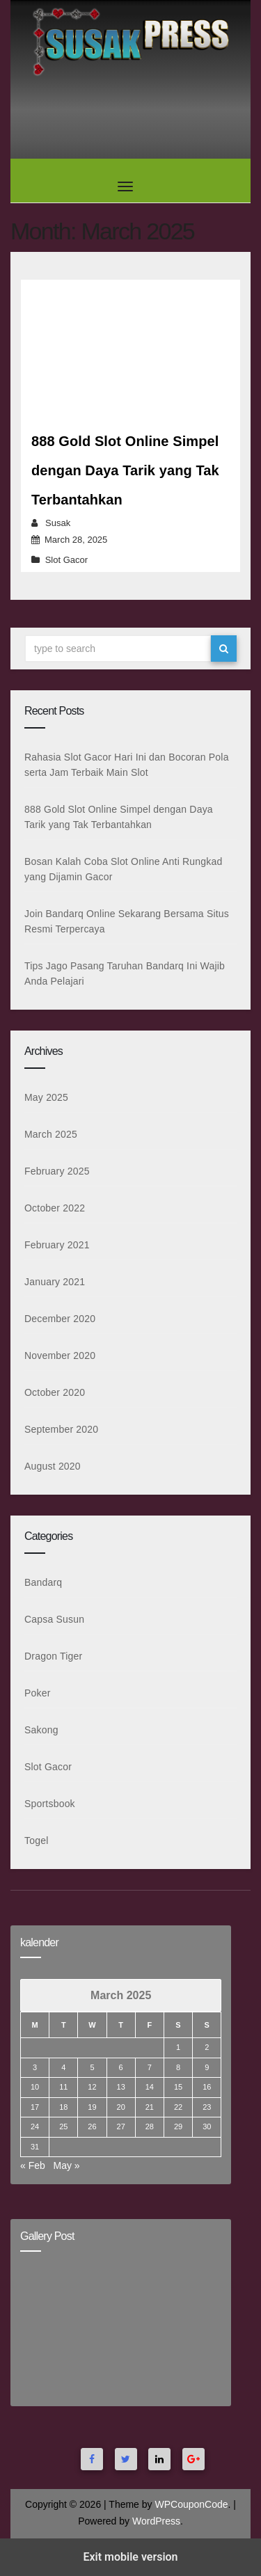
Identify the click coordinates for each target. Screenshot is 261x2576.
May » (66, 2165)
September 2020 (61, 1429)
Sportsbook (49, 1803)
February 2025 (57, 1171)
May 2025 (46, 1097)
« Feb (32, 2165)
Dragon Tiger (53, 1656)
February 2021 (57, 1244)
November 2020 (59, 1355)
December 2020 (59, 1318)
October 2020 (54, 1392)
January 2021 (54, 1281)
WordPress (156, 2521)
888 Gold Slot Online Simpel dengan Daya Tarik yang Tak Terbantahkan (125, 470)
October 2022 (54, 1208)
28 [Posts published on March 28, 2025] (149, 2126)
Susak (57, 523)
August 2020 (52, 1466)
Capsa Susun (54, 1619)
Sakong (41, 1729)
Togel (36, 1840)
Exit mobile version (130, 2556)
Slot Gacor (66, 560)
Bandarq (43, 1582)
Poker (37, 1693)
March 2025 (50, 1134)
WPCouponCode (191, 2504)
